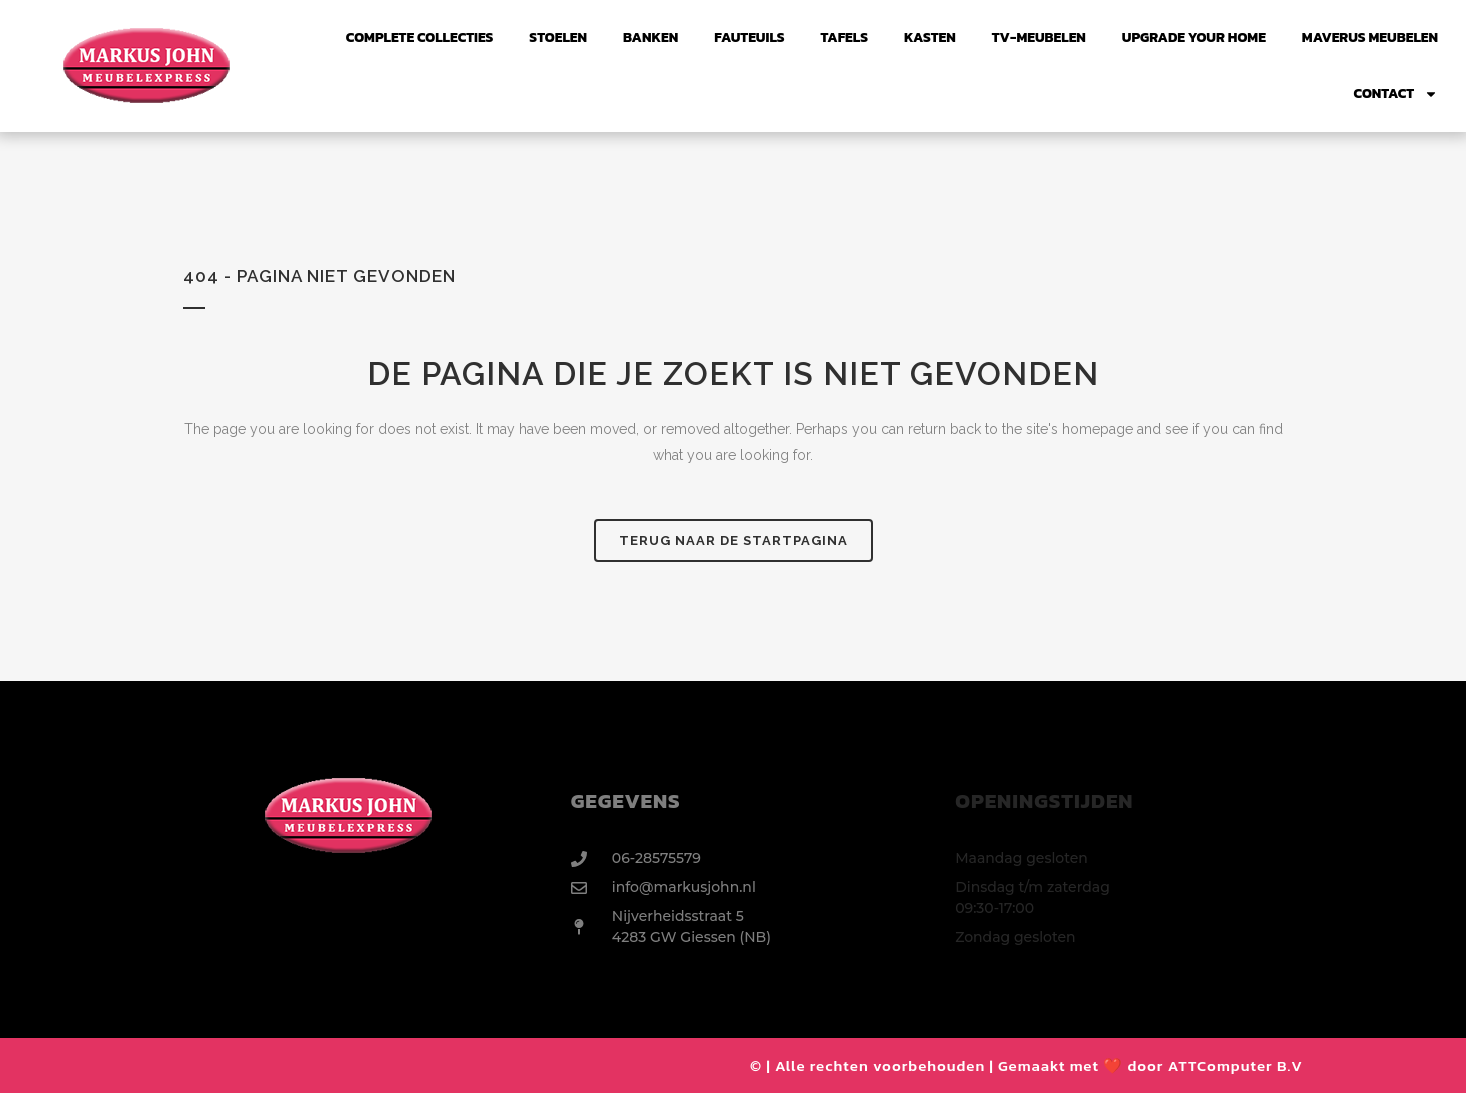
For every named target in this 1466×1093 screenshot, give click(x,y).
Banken (650, 37)
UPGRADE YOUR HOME (1194, 37)
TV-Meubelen (1039, 37)
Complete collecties (420, 37)
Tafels (844, 37)
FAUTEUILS (749, 37)
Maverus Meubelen (1370, 37)
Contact (1396, 94)
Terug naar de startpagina (733, 540)
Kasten (930, 37)
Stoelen (558, 37)
